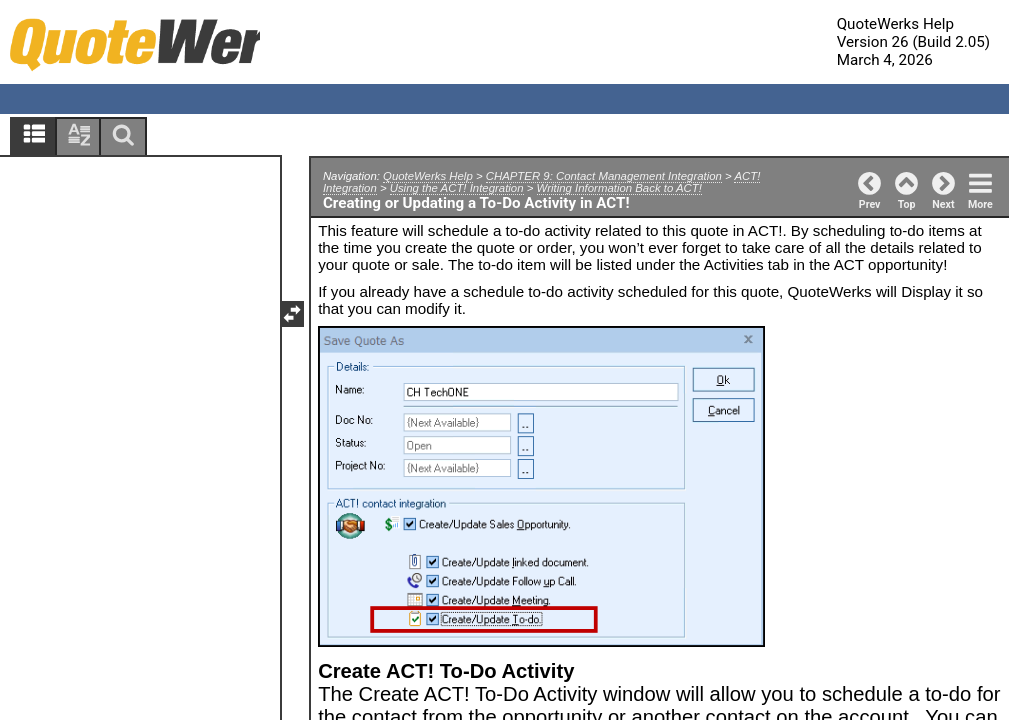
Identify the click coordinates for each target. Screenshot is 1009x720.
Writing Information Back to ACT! (619, 188)
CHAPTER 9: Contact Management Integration (604, 176)
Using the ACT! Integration (457, 188)
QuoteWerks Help (428, 176)
